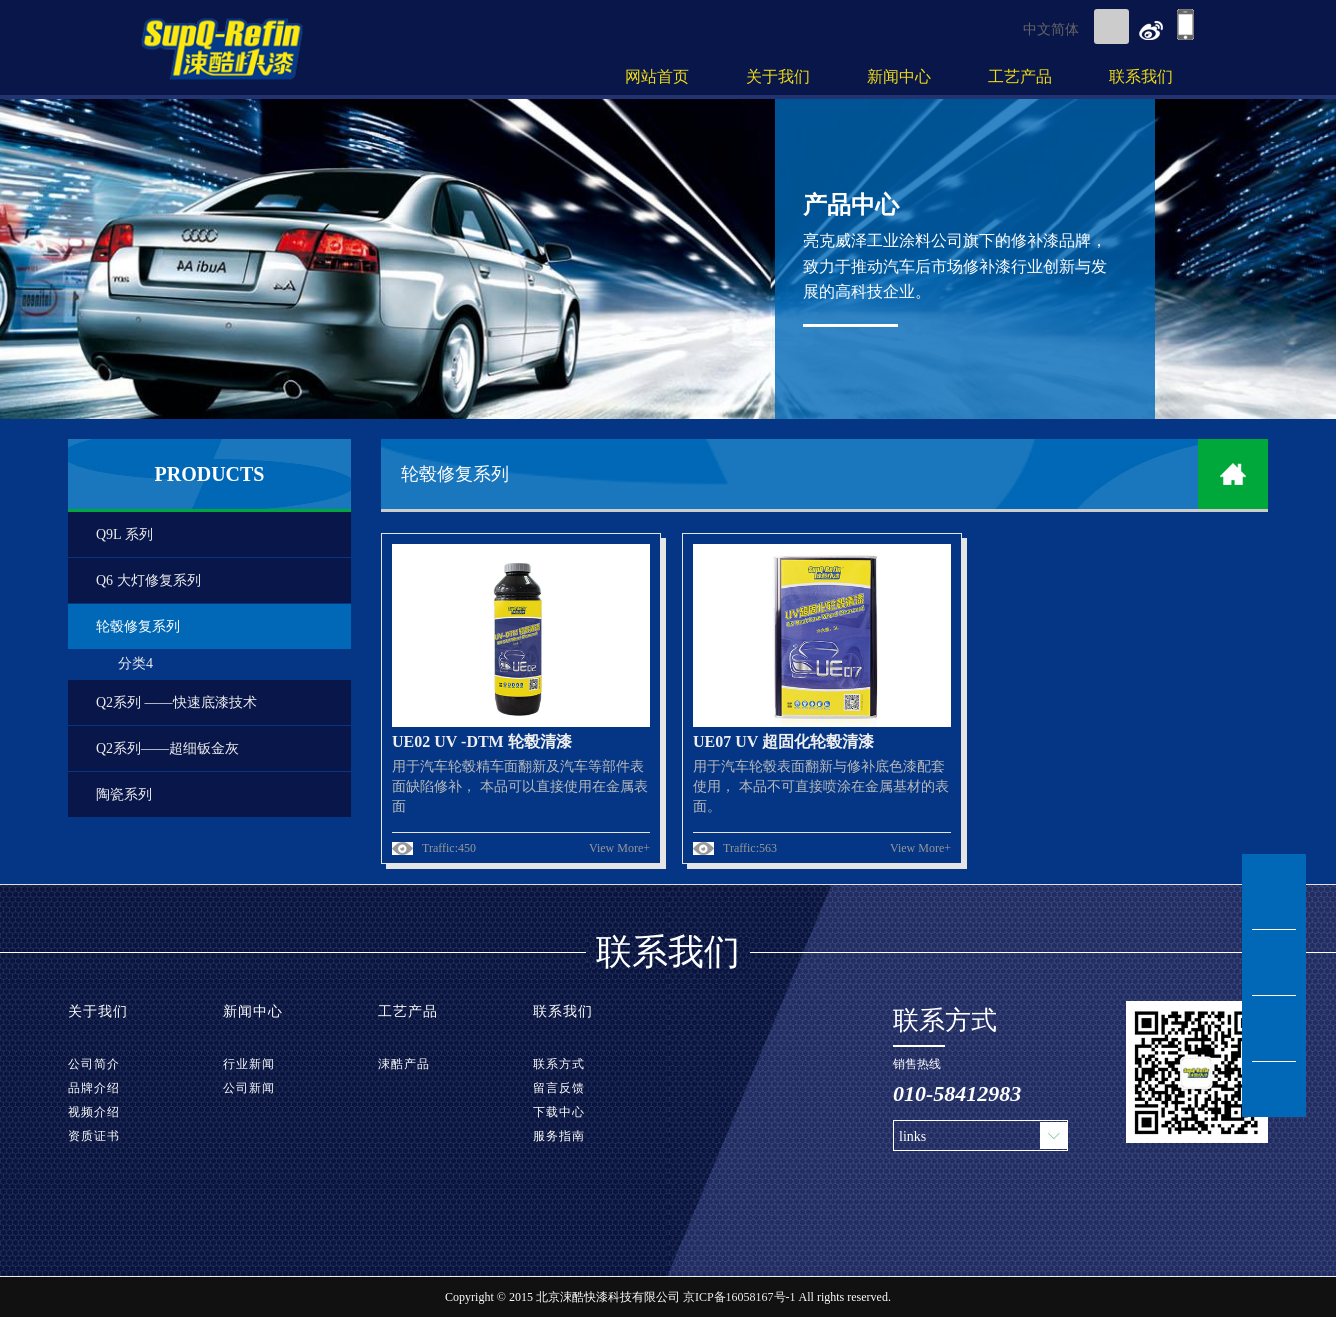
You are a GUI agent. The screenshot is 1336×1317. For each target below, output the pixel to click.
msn (1274, 897)
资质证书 (94, 1136)
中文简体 (1051, 29)
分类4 (135, 663)
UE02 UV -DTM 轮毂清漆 (482, 741)
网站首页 (657, 76)
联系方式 (559, 1064)
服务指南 (559, 1136)
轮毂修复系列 (138, 626)
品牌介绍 (94, 1088)
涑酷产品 (404, 1064)
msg (1274, 963)
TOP (1274, 1089)
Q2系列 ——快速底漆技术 (176, 702)
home (1233, 474)
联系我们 (1141, 76)
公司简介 (94, 1064)
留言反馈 (559, 1088)
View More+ (619, 848)
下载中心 (559, 1112)
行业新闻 (249, 1064)
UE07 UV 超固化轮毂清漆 (783, 741)
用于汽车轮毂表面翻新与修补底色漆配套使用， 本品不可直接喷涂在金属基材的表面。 (821, 786)
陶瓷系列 (124, 794)
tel (1274, 1029)
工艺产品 (1020, 76)
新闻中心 (899, 76)
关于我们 (778, 76)
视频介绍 (94, 1112)
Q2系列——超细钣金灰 (167, 748)
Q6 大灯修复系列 (148, 580)
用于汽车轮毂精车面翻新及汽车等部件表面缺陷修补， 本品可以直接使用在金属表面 (520, 786)
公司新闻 (249, 1088)
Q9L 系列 (124, 534)
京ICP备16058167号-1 (739, 1297)
